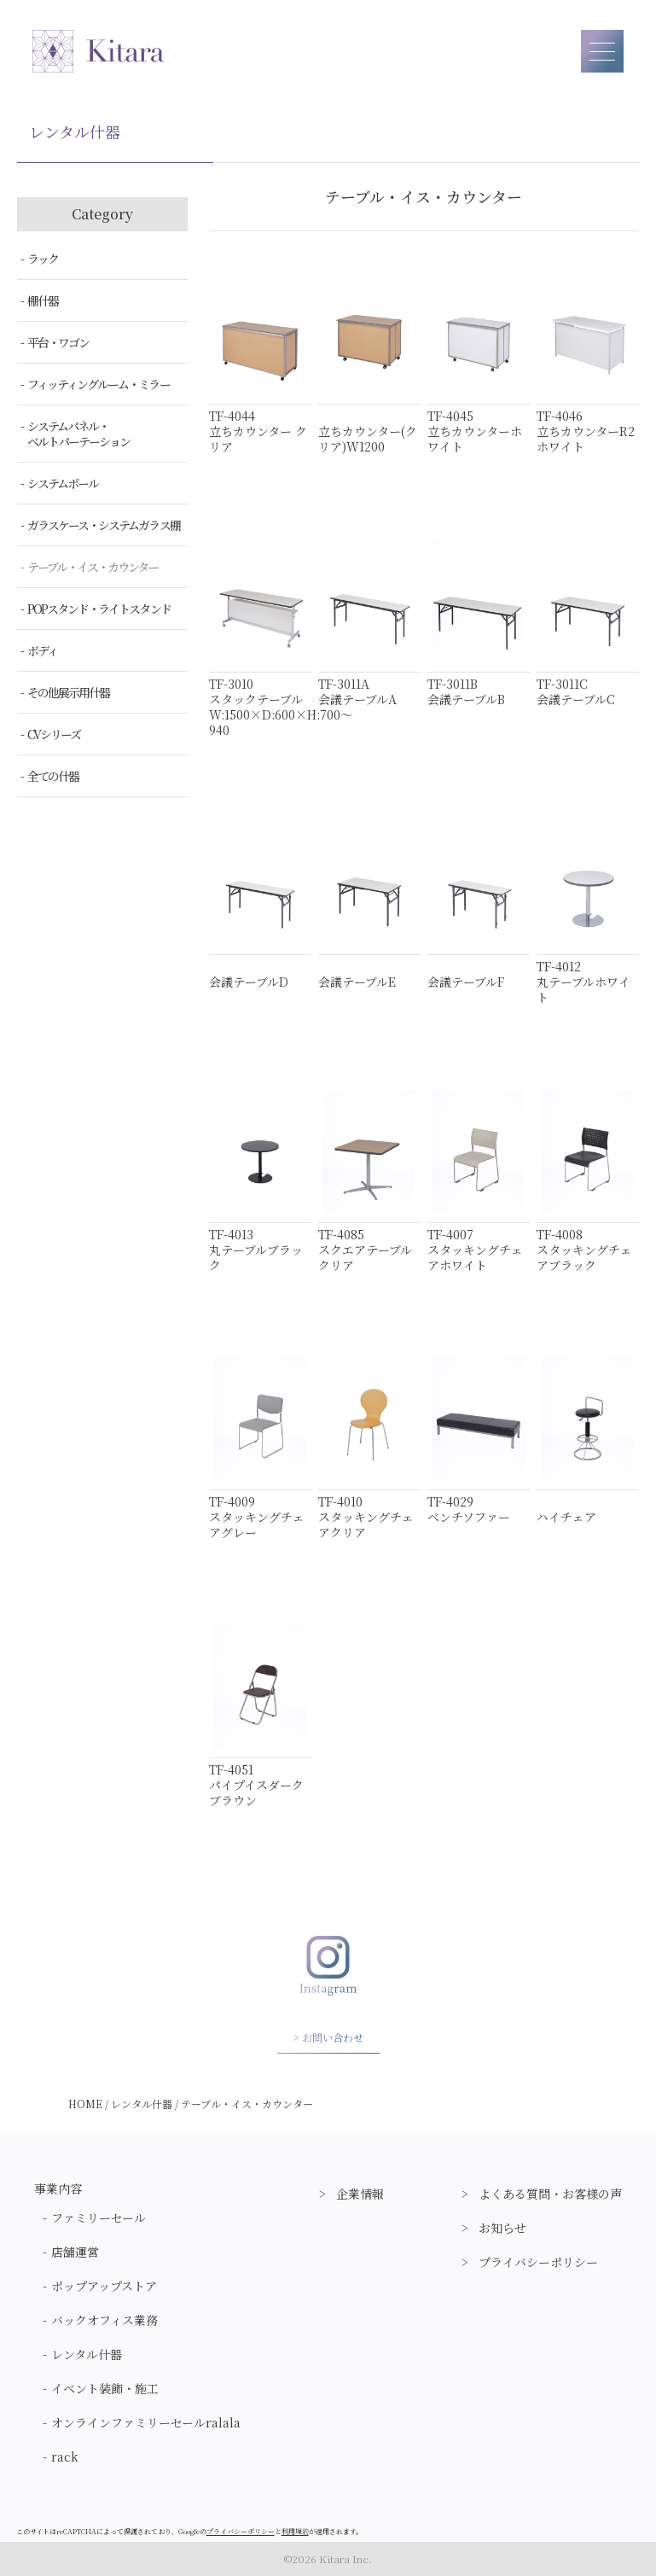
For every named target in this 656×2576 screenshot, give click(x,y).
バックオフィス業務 (104, 2319)
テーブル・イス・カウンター (93, 566)
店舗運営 (75, 2251)
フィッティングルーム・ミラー (98, 384)
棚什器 (42, 300)
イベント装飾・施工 (105, 2388)
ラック (42, 258)
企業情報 (360, 2193)
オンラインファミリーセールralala (146, 2422)
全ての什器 (52, 775)
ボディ (42, 650)
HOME (85, 2103)
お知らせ (502, 2227)
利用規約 (295, 2531)
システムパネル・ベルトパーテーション (78, 433)
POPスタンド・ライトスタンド (99, 608)
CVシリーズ (53, 734)
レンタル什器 (141, 2103)
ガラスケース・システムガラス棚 (103, 524)
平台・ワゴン (58, 342)
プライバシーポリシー (538, 2261)
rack (64, 2456)
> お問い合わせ (328, 2037)
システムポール (62, 483)
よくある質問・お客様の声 (550, 2193)
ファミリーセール (98, 2217)
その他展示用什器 (68, 692)
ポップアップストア (104, 2285)
